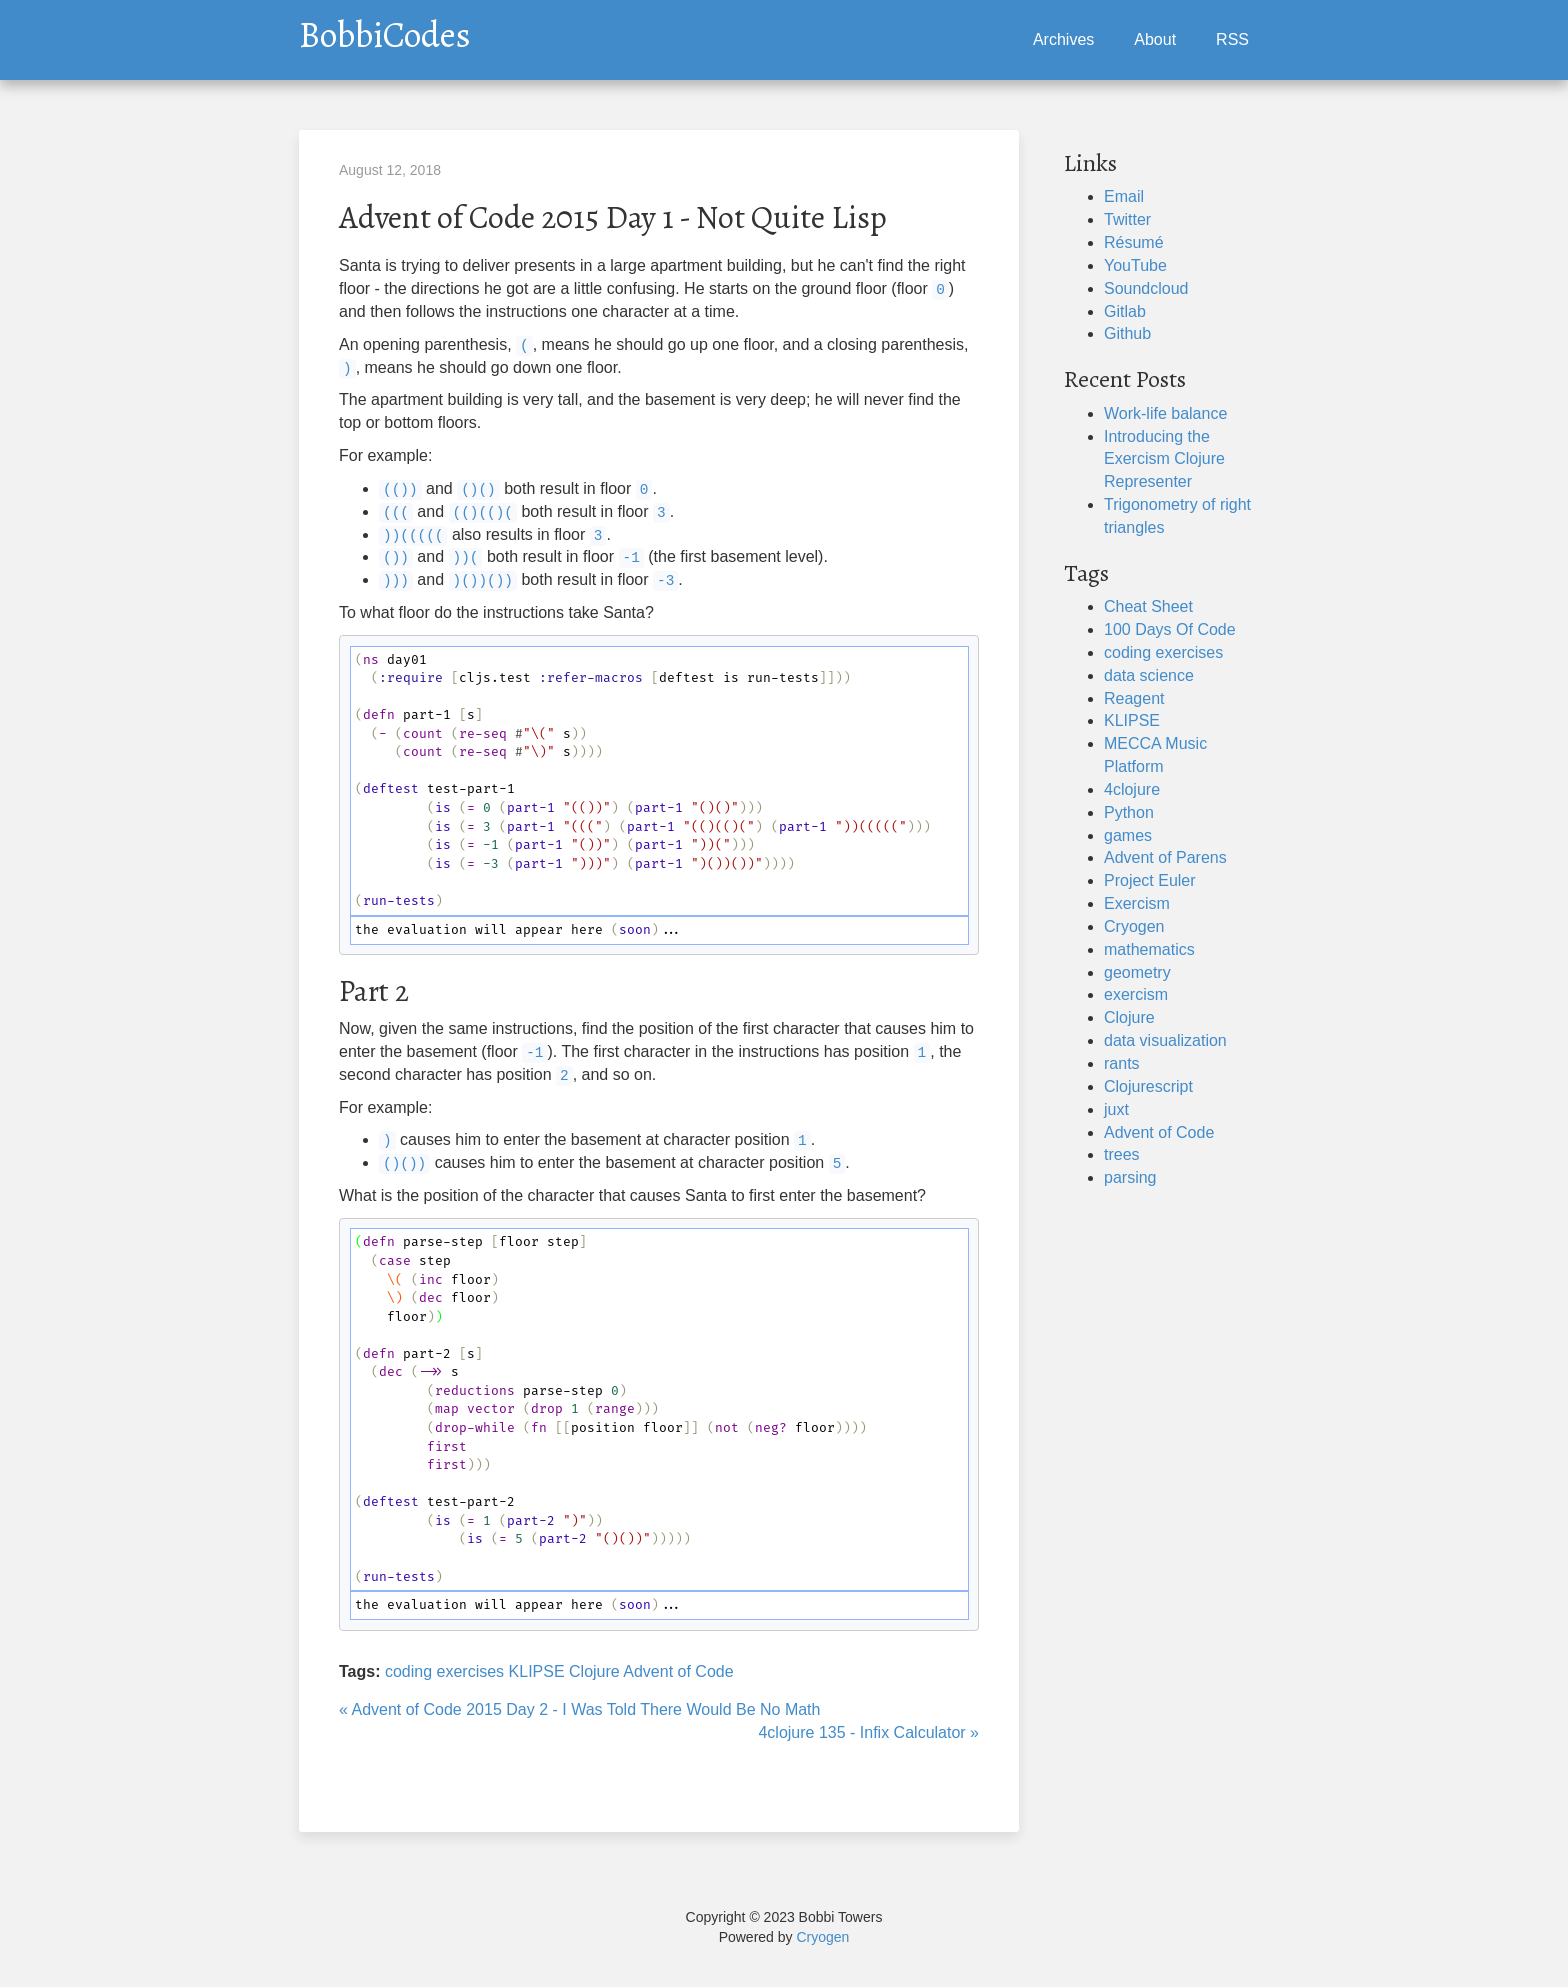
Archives (1063, 39)
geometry (1137, 972)
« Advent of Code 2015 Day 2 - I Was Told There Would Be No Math (579, 1709)
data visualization (1165, 1040)
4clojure (1132, 789)
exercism (1136, 994)
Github (1127, 333)
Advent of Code (678, 1671)
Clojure (594, 1671)
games (1128, 835)
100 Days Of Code (1170, 629)
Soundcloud (1146, 288)
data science (1149, 675)
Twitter (1127, 219)
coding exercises (444, 1671)
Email (1124, 196)
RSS (1232, 39)
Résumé (1134, 242)
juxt (1116, 1109)
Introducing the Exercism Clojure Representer (1164, 459)
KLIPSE (537, 1671)
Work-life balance (1165, 413)
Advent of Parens (1165, 857)
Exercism (1137, 903)
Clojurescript (1148, 1086)
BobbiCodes (385, 30)
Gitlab (1125, 311)
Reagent (1134, 698)
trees (1122, 1154)
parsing (1130, 1177)
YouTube (1135, 265)
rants (1122, 1063)
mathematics (1149, 949)
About (1155, 39)
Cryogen (1134, 926)
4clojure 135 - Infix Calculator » (868, 1732)
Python (1129, 812)
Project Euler (1150, 880)
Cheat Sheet (1148, 606)
